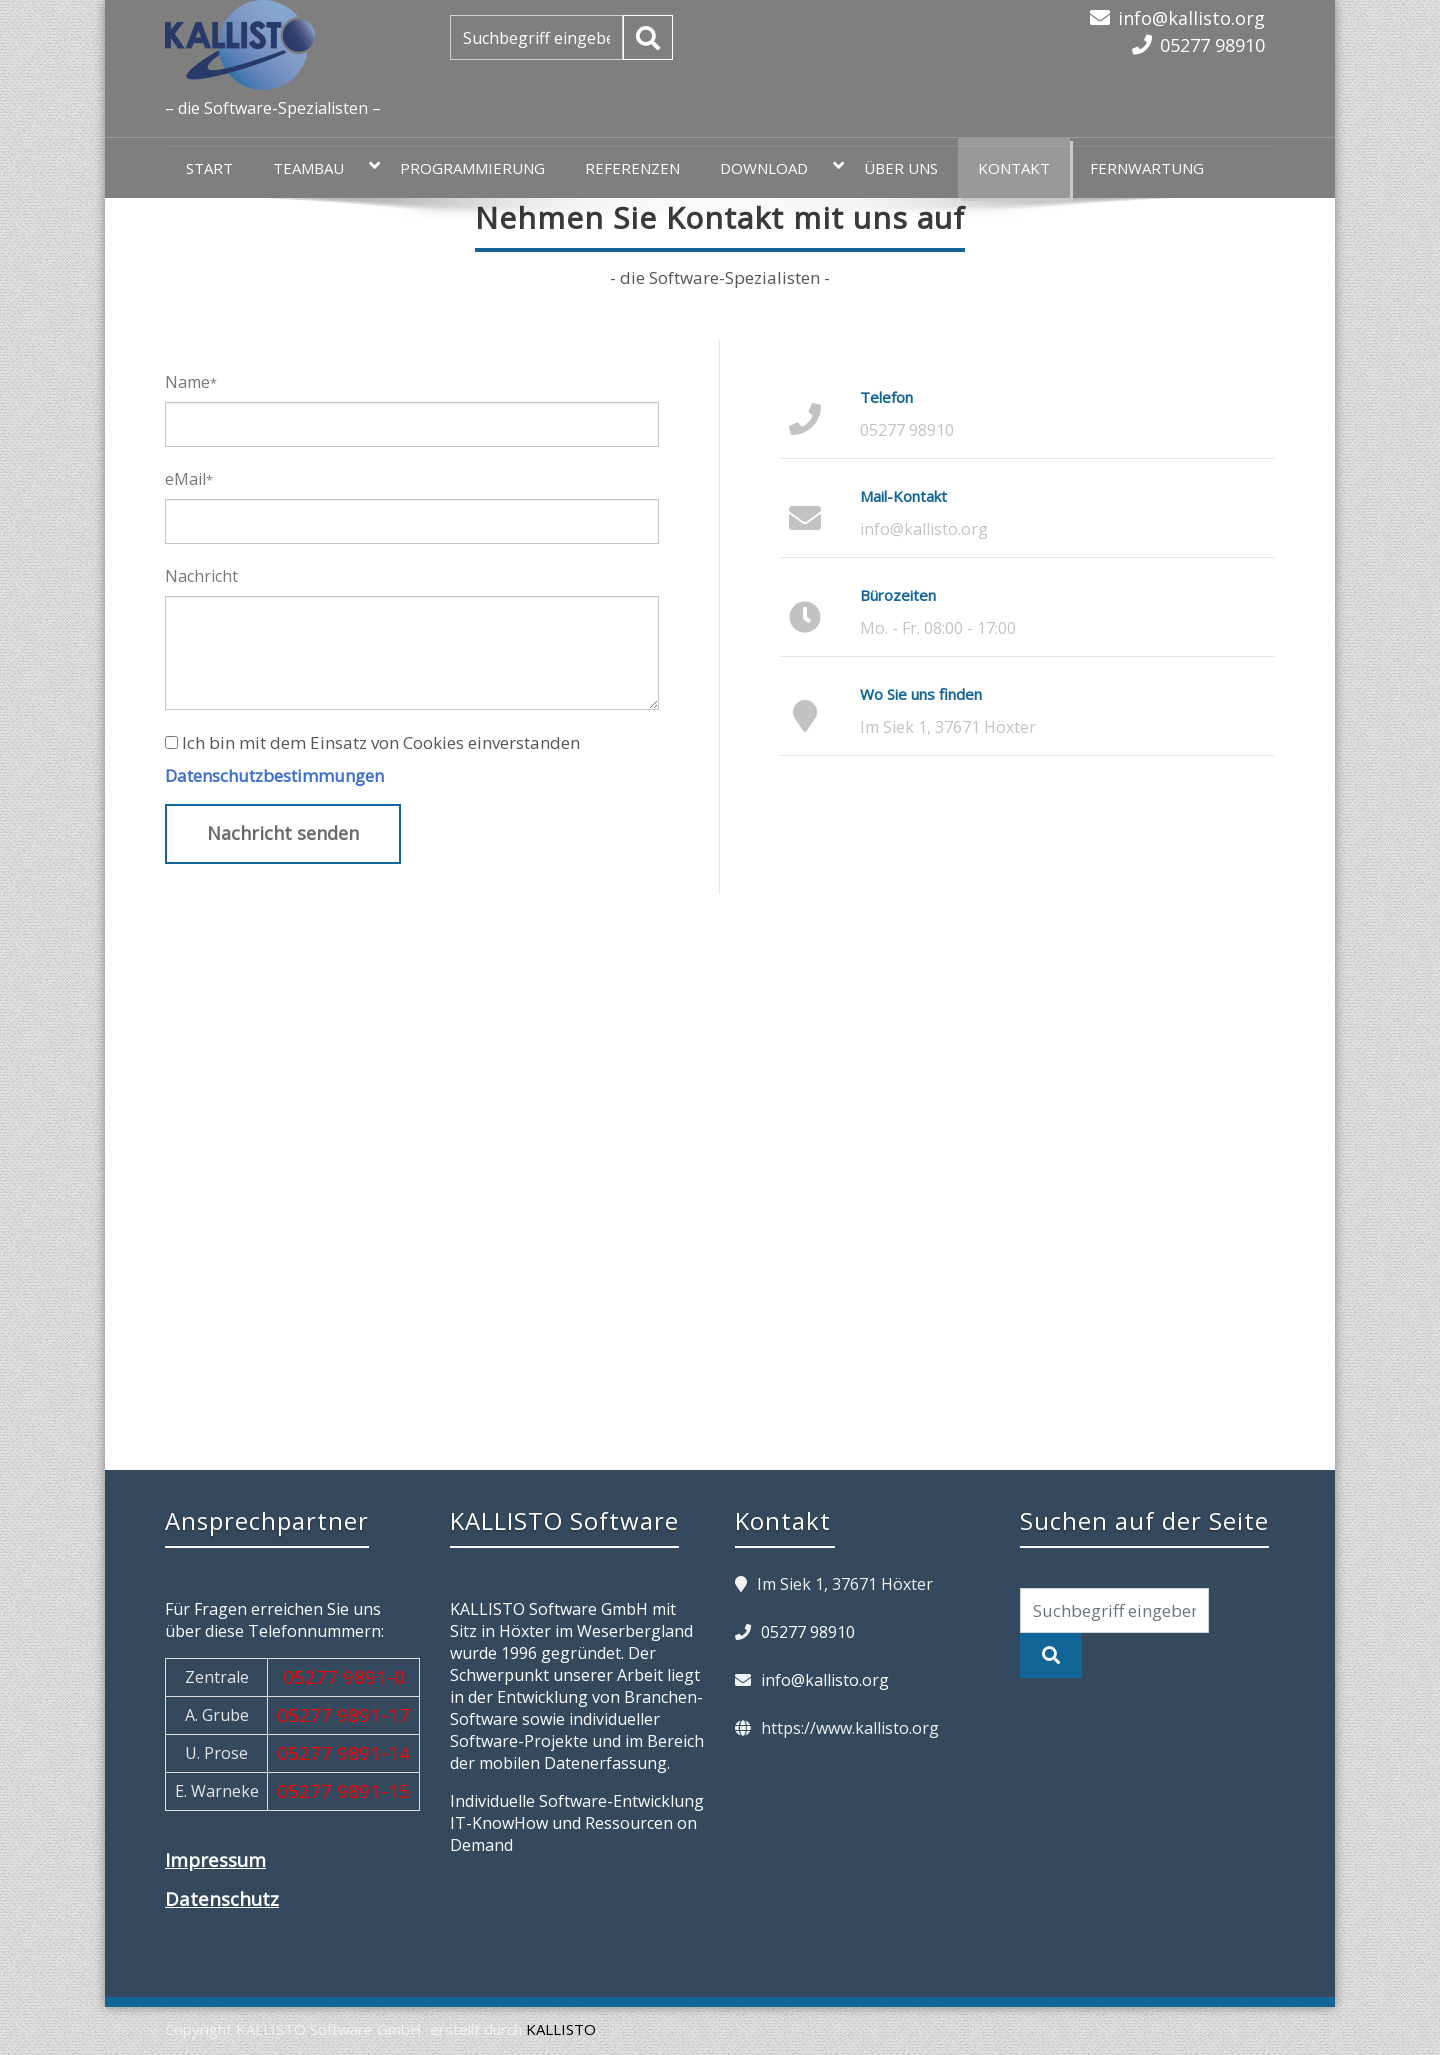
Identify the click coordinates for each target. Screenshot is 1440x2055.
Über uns (901, 168)
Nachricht (201, 576)
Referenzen (632, 168)
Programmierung (472, 168)
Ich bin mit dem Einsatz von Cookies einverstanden (381, 742)
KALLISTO (561, 2029)
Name (191, 382)
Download (774, 167)
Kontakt (1014, 168)
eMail (189, 479)
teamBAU (318, 167)
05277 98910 (1212, 45)
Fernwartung (1147, 168)
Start (209, 168)
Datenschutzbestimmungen (274, 775)
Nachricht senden (283, 833)
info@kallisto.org (1191, 18)
